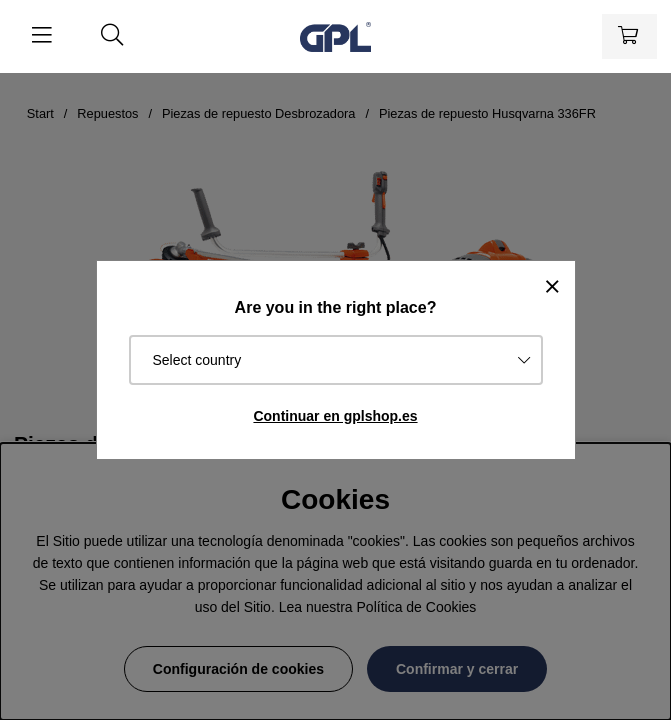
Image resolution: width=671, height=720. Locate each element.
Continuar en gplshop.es (335, 416)
